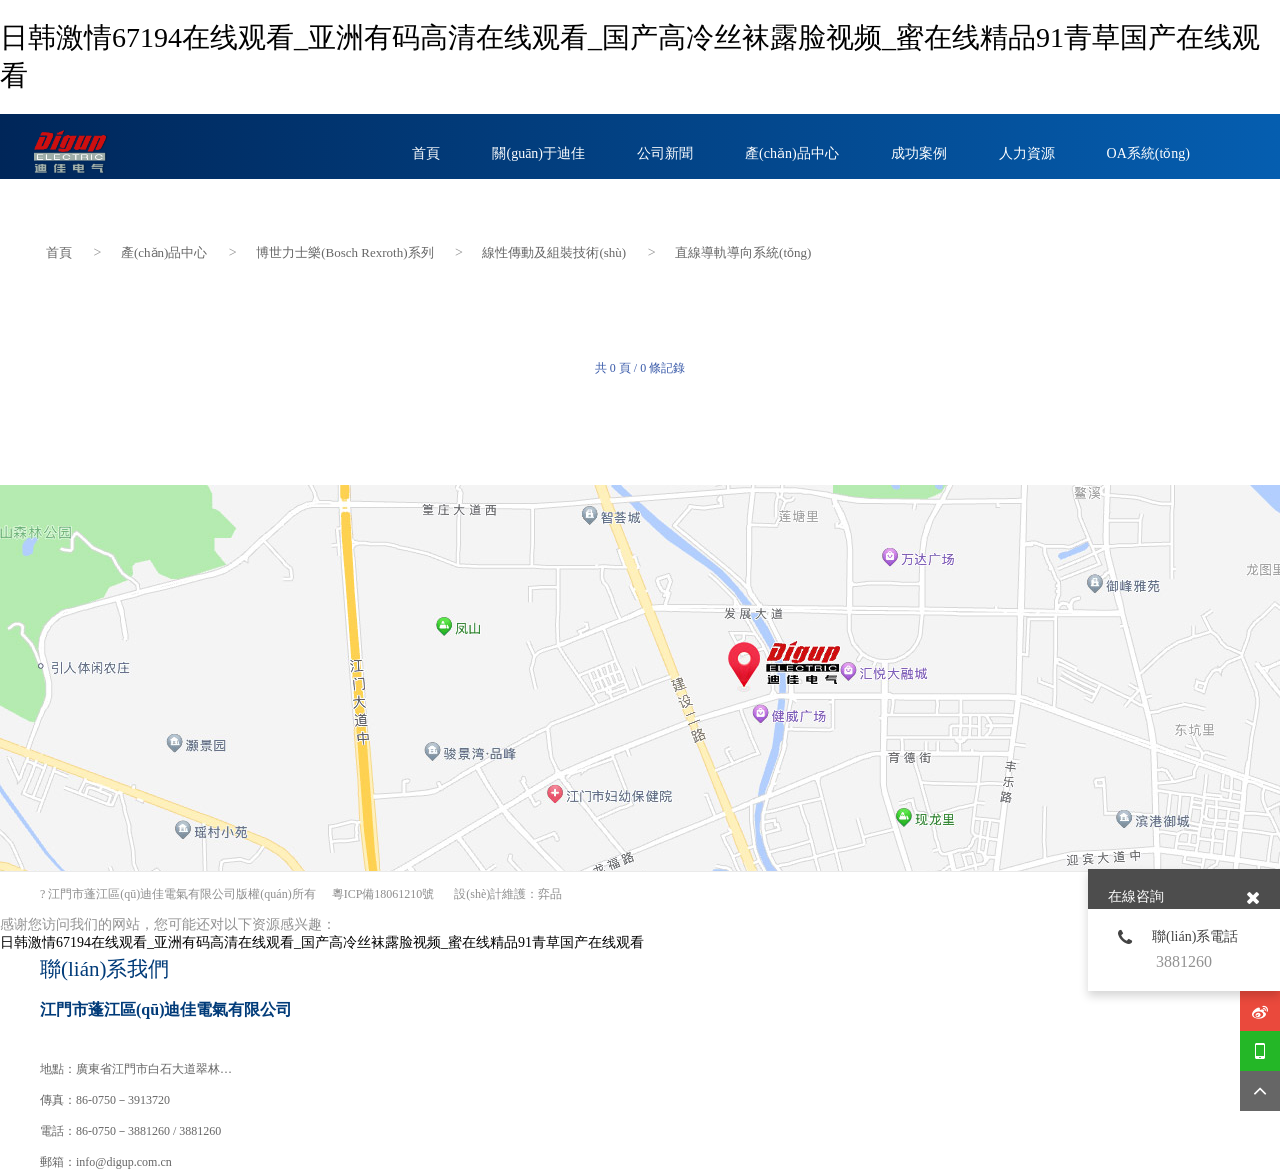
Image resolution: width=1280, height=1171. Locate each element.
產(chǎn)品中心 (164, 249)
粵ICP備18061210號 (383, 894)
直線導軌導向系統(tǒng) (743, 249)
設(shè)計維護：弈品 (508, 894)
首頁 (59, 249)
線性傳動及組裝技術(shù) (554, 249)
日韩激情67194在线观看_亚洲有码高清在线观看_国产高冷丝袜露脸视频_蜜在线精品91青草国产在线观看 (322, 942)
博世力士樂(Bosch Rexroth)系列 (344, 249)
